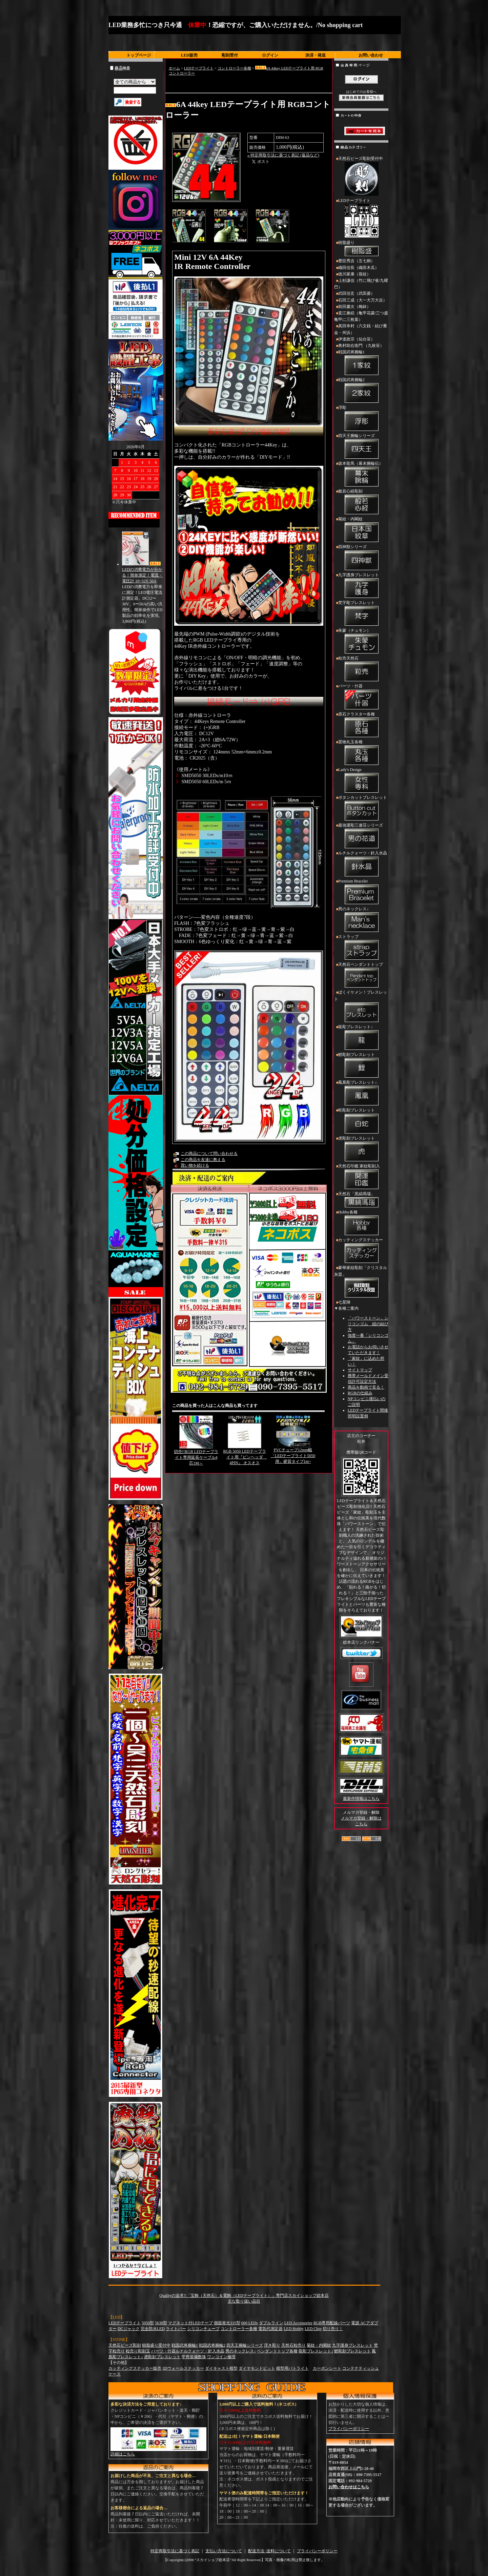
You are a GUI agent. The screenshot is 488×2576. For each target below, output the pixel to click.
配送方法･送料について (269, 2551)
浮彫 (361, 418)
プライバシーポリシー (348, 2428)
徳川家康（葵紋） (354, 274)
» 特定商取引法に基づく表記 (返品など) (283, 155)
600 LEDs (249, 2323)
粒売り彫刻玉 (138, 2351)
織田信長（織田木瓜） (358, 267)
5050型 (148, 2323)
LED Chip (313, 2328)
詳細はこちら (122, 2454)
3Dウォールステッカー (183, 2368)
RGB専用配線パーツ (331, 2323)
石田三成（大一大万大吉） (362, 300)
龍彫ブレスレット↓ (361, 1038)
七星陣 (344, 1302)
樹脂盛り (361, 249)
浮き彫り (272, 2345)
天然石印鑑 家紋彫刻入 (361, 1177)
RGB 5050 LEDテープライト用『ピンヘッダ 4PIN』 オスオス (245, 1457)
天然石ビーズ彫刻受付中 (361, 177)
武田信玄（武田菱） (356, 293)
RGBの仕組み (360, 1393)
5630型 (161, 2323)
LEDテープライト (199, 68)
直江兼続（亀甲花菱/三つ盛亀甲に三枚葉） (361, 316)
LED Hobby (294, 2328)
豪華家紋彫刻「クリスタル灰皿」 (361, 1282)
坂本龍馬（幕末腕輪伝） (361, 474)
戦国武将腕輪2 (361, 390)
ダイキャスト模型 (221, 2368)
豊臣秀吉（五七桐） (356, 260)
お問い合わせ (371, 55)
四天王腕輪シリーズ (361, 446)
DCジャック (129, 2328)
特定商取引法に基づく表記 (174, 2551)
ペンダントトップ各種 (277, 2351)
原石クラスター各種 (361, 725)
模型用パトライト (292, 2368)
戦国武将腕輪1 (361, 363)
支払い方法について (223, 2551)
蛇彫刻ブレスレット (361, 1121)
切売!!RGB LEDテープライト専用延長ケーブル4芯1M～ (196, 1457)
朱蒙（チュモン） (361, 641)
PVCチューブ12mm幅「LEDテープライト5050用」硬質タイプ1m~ (293, 1456)
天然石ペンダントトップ (361, 975)
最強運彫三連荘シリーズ (361, 836)
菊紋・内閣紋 (361, 530)
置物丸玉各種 (361, 753)
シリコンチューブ (203, 2328)
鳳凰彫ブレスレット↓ (361, 1093)
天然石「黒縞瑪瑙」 (361, 1200)
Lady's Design (361, 780)
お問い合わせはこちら (348, 2487)
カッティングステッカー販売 (134, 2368)
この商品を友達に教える (203, 1159)
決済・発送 (315, 55)
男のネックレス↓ (361, 920)
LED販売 (189, 55)
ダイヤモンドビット (257, 2368)
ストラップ (361, 947)
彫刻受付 (230, 55)
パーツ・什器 (361, 697)
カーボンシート (327, 2368)
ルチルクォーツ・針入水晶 (361, 864)
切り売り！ (333, 2328)
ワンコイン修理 (221, 2356)
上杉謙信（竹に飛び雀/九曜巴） (361, 283)
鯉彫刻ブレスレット (361, 1065)
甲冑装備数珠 (194, 2356)
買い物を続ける (195, 1165)
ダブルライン (271, 2323)
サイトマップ (360, 1370)
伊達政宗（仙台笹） (356, 339)
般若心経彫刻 (361, 502)
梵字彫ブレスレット (361, 613)
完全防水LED (153, 2328)
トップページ (138, 55)
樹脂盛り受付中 (156, 2345)
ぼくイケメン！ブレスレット (361, 1006)
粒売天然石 (361, 669)
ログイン (270, 55)
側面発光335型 (227, 2323)
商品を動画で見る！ (366, 1387)
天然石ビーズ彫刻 (124, 2345)
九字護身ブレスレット (361, 586)
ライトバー (176, 2328)
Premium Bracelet (361, 892)
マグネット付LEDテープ (190, 2323)
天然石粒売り (293, 2345)
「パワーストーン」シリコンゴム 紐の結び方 (368, 1324)
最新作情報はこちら (361, 1798)
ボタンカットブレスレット (361, 808)
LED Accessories (298, 2323)
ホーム (174, 68)
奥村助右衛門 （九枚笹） (361, 345)
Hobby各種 (361, 1223)
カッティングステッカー (361, 1251)
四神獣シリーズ (361, 558)
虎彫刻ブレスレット (361, 1149)
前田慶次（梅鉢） (354, 306)
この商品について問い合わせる (209, 1153)
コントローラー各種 (234, 68)
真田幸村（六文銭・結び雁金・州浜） (360, 329)
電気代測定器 (270, 2328)
